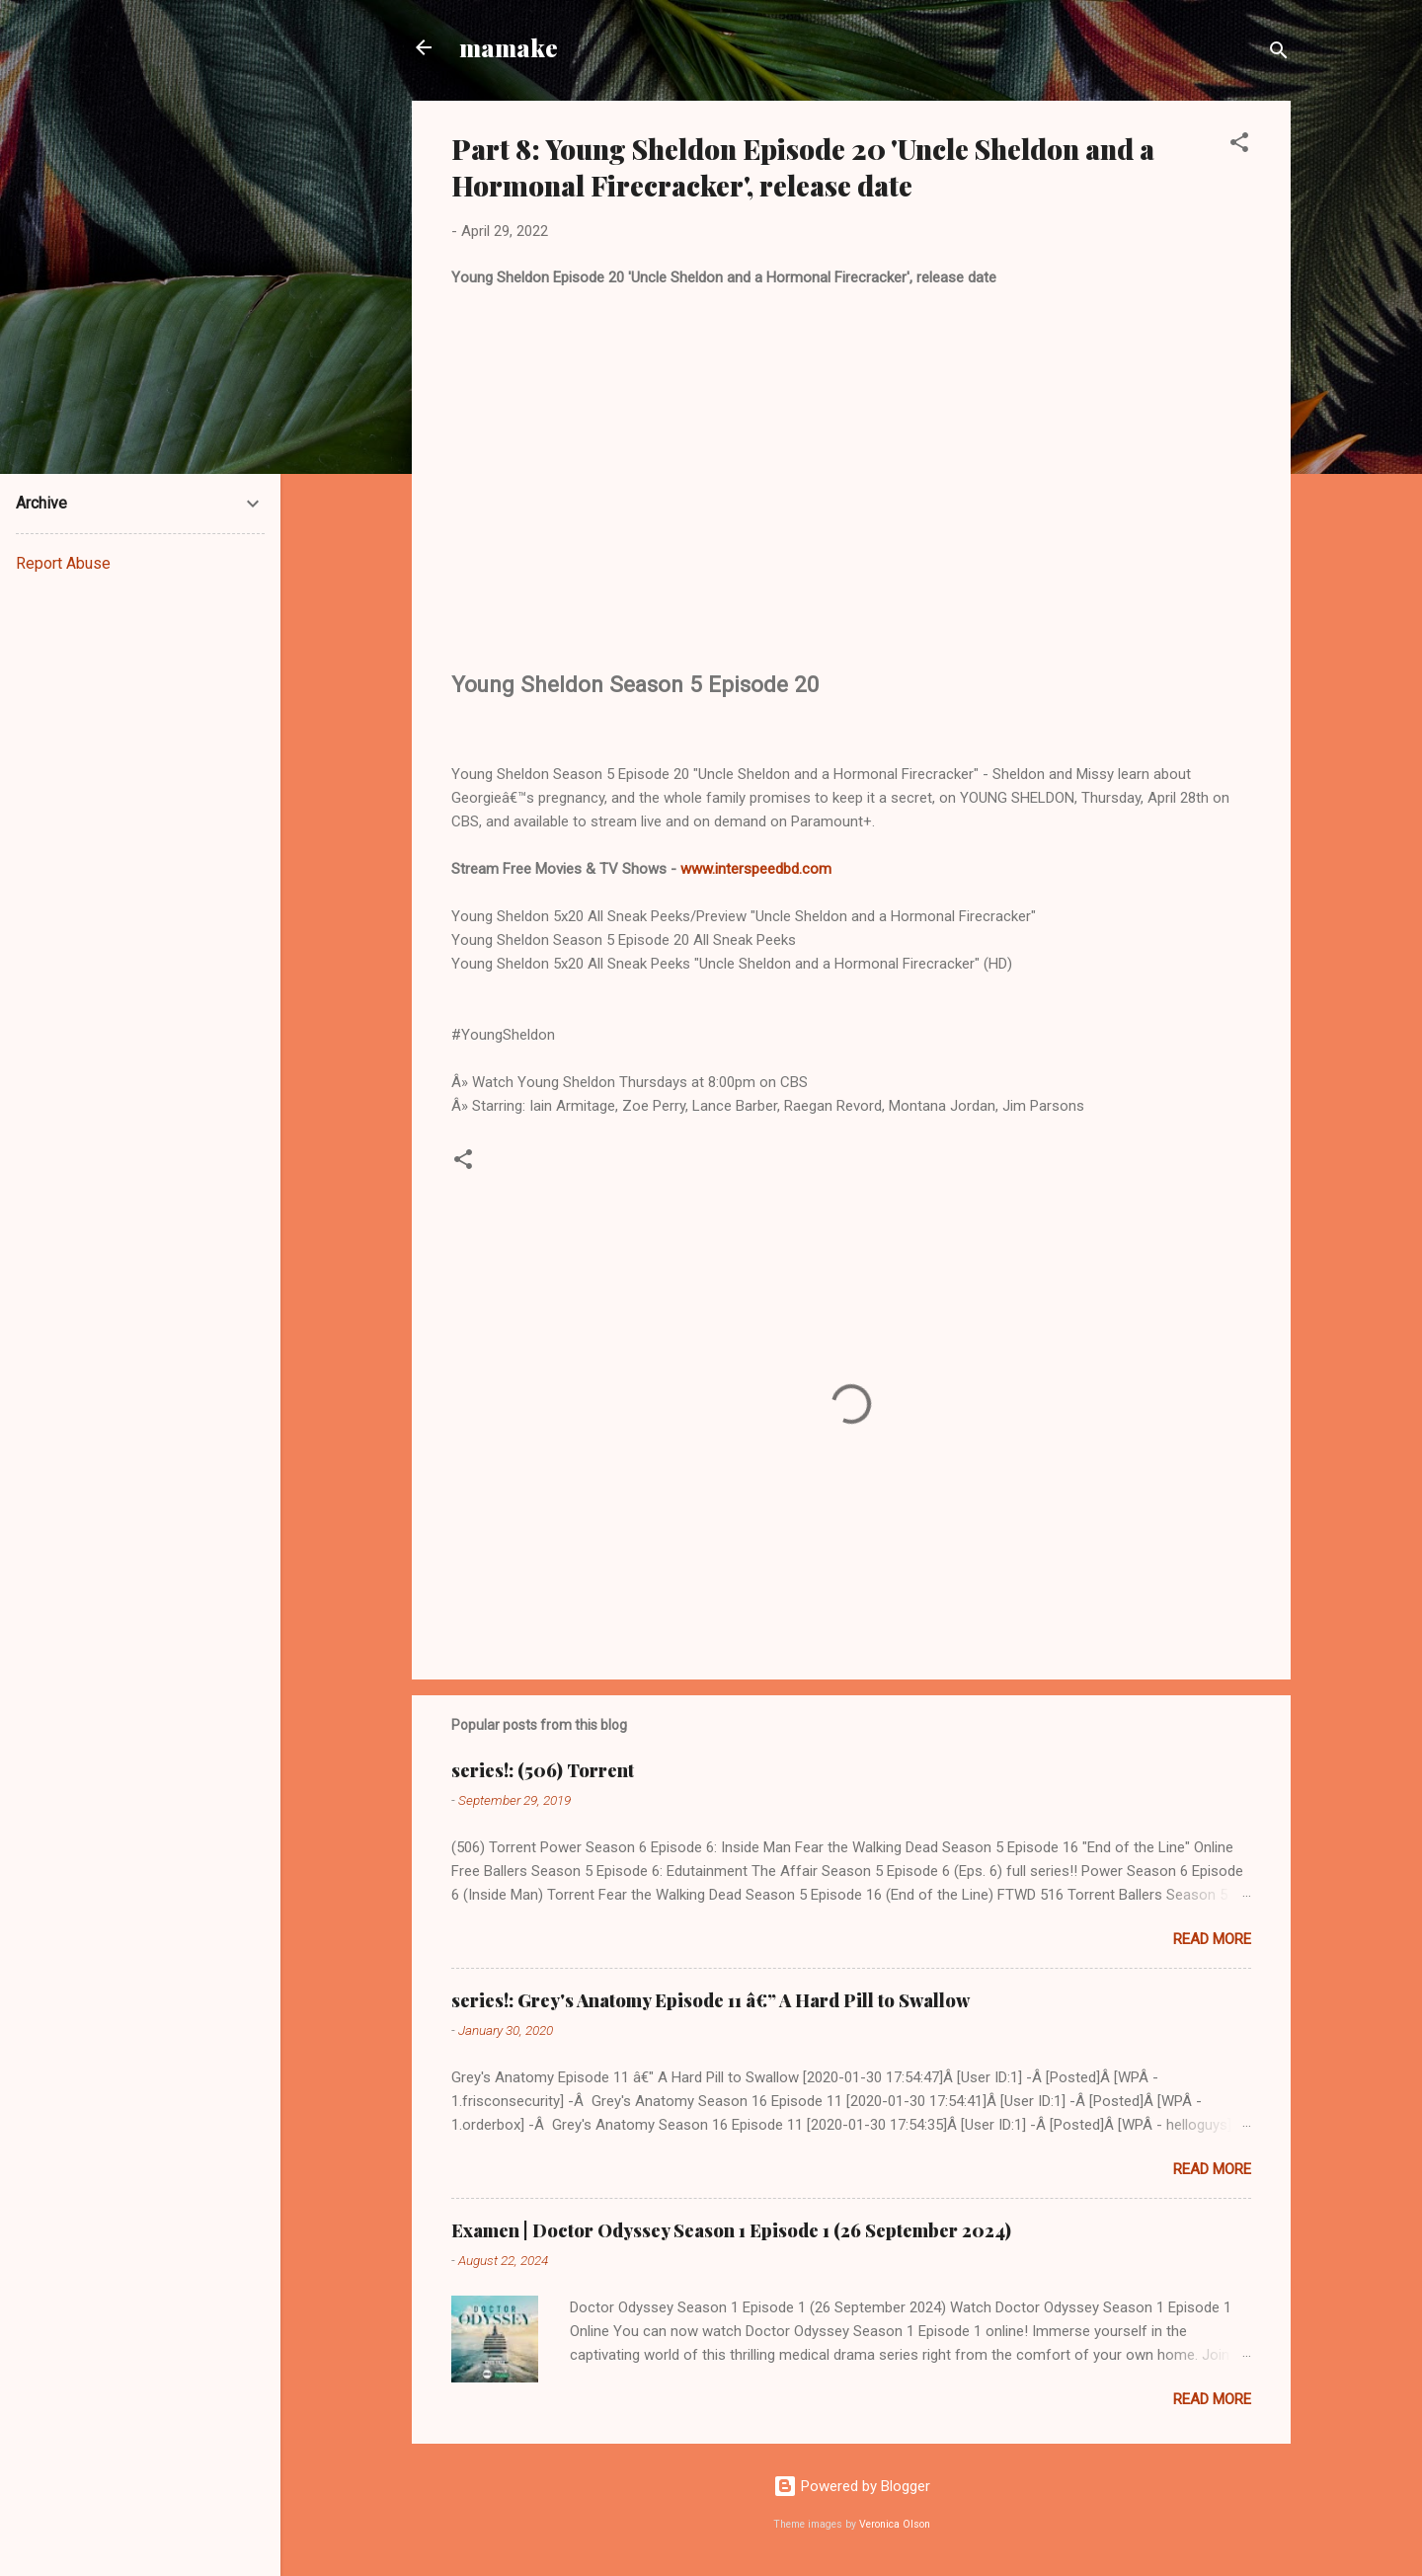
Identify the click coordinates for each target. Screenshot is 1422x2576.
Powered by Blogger (851, 2486)
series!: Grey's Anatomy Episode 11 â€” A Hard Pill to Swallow (710, 2000)
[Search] (1279, 54)
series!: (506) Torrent (542, 1770)
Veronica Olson (894, 2524)
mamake (508, 47)
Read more (1212, 1939)
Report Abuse (63, 563)
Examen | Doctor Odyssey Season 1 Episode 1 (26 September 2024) (731, 2230)
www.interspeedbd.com (755, 869)
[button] (1239, 145)
